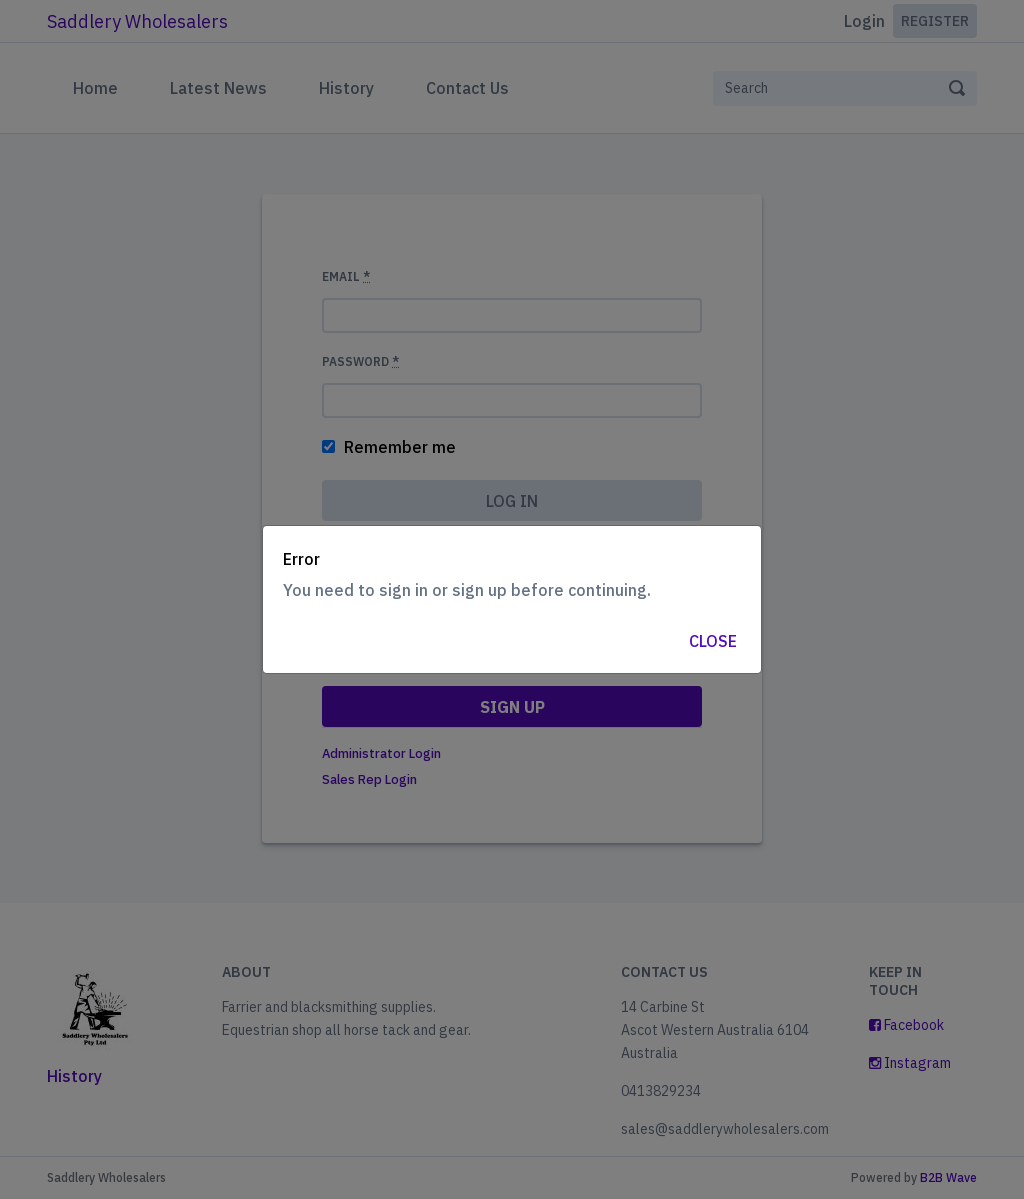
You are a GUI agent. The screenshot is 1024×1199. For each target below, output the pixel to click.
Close (713, 641)
